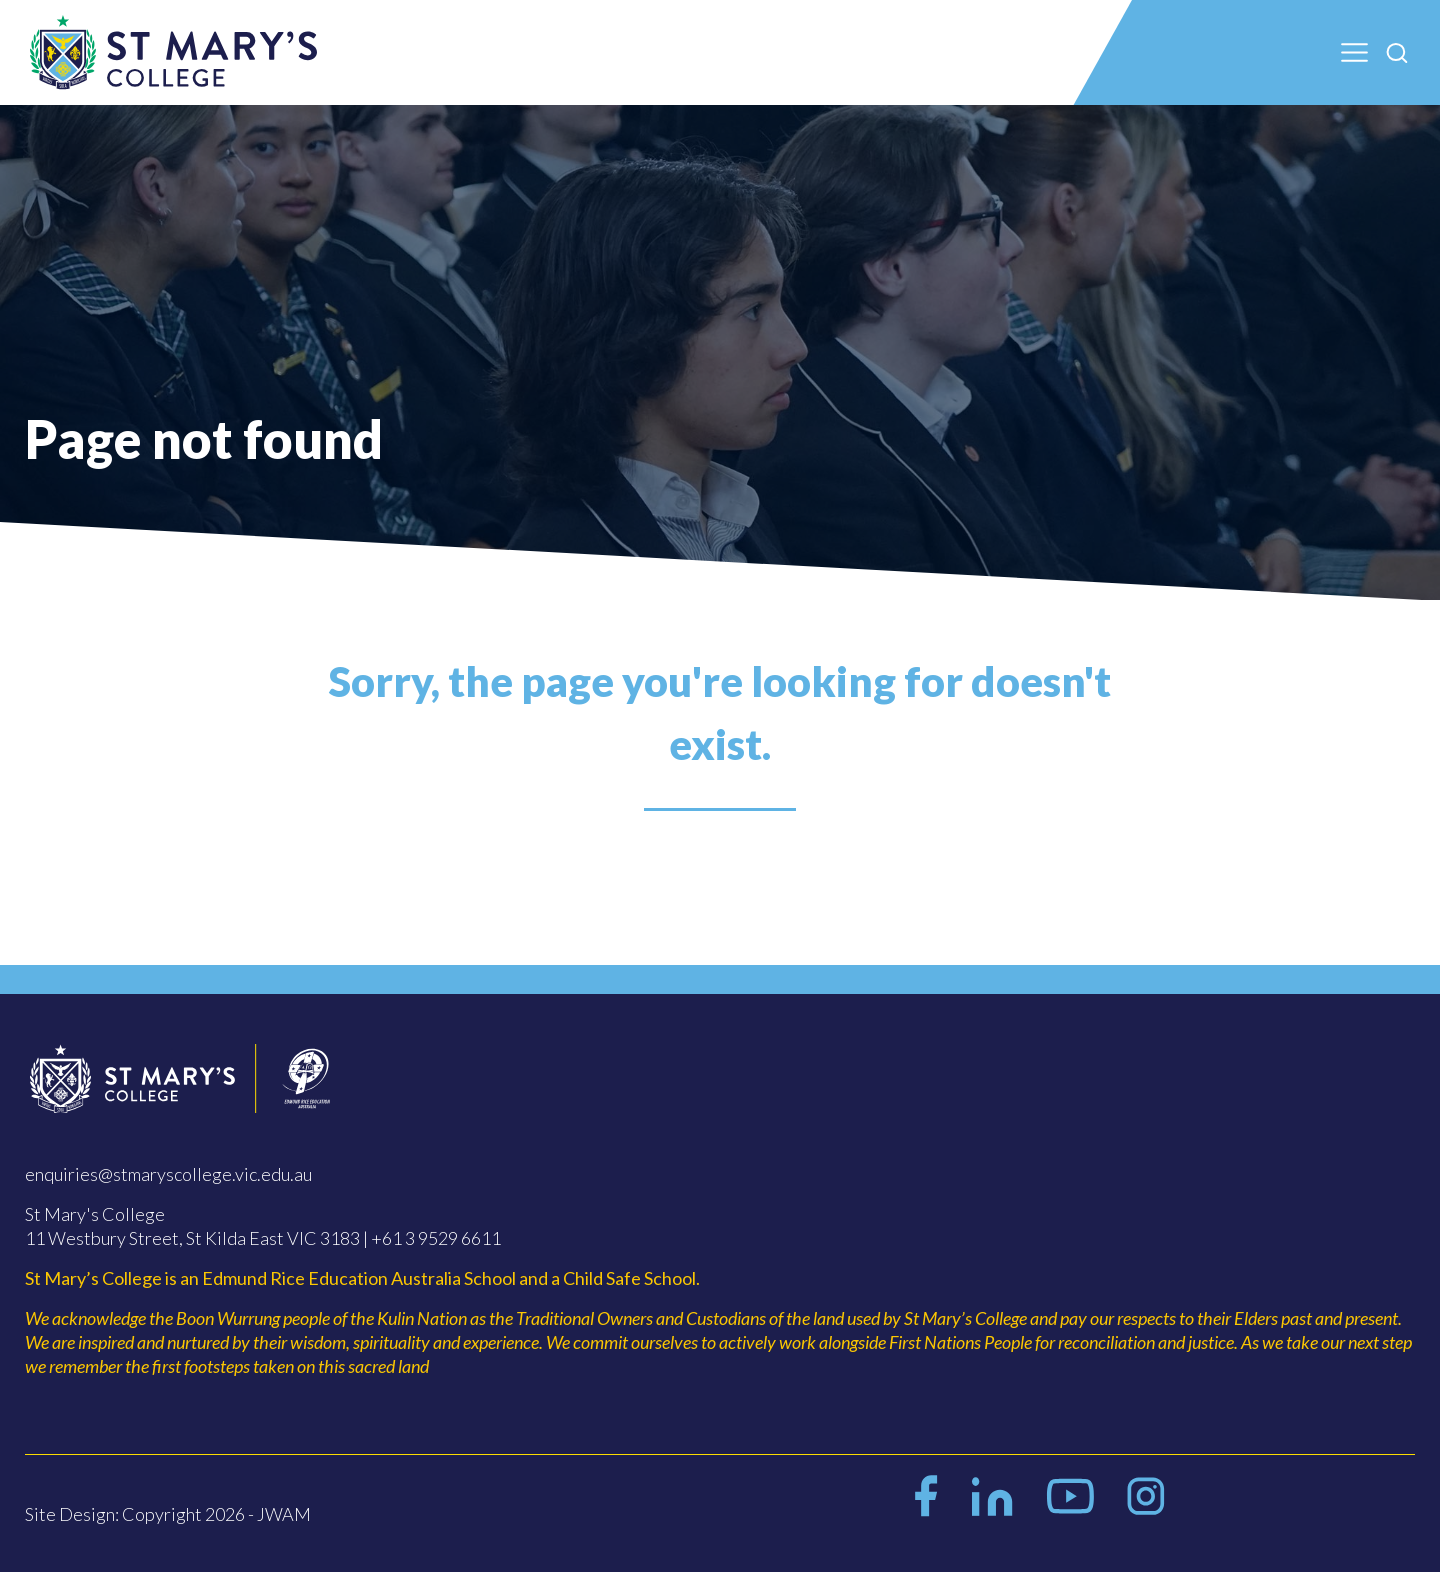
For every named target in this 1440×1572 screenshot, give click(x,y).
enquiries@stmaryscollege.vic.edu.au (168, 1174)
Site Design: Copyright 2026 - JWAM (168, 1514)
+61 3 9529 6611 (436, 1238)
